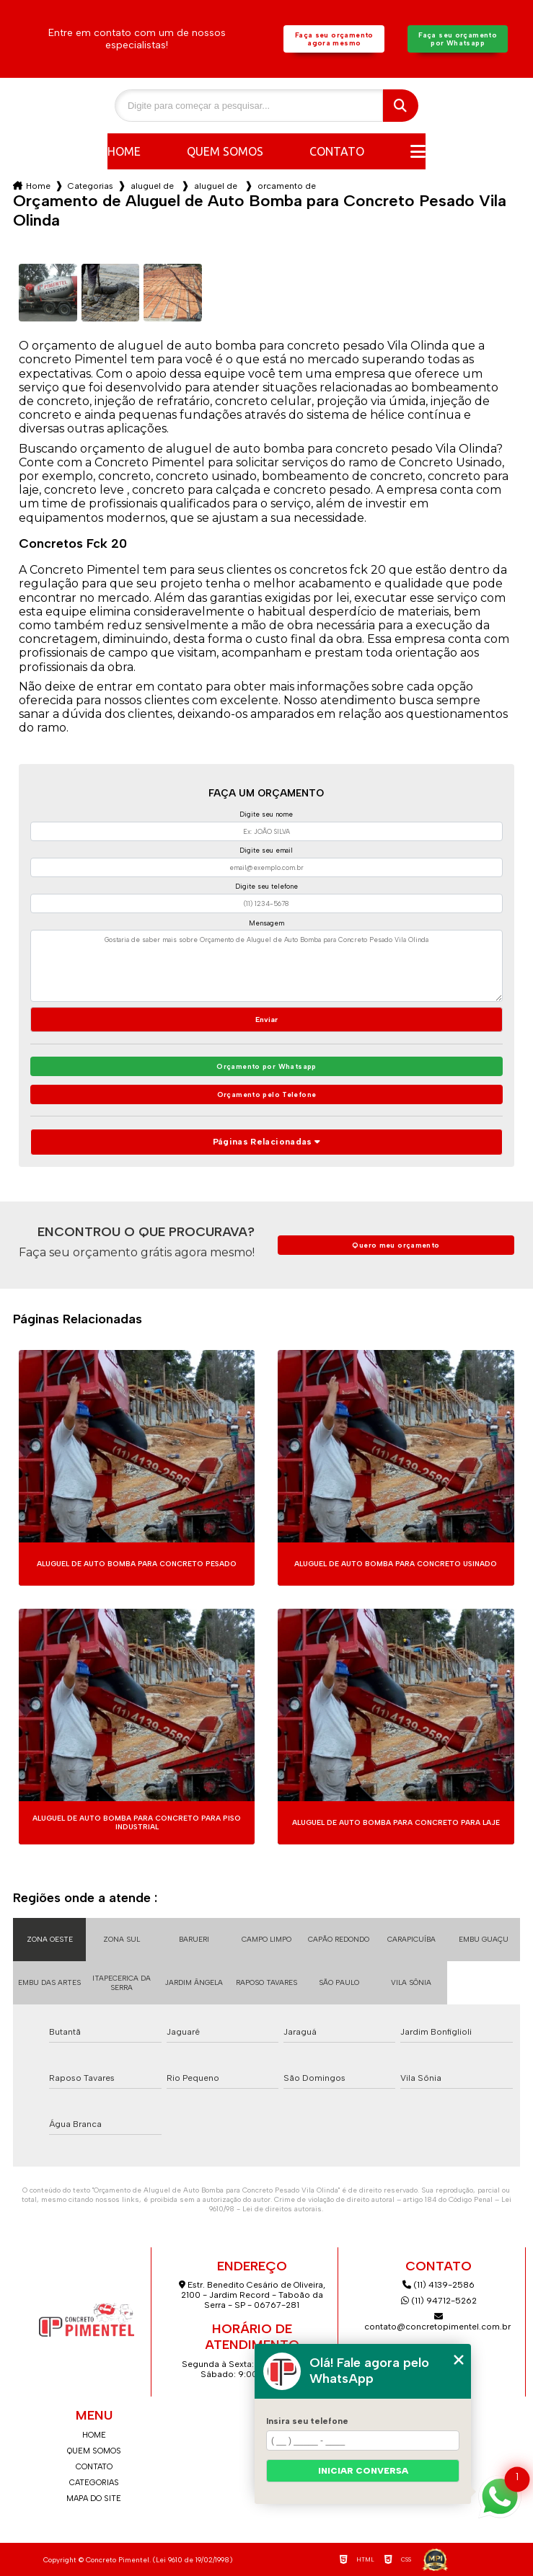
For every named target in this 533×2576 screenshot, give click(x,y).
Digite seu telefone (266, 886)
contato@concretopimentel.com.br (438, 2322)
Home (124, 151)
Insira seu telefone (307, 2421)
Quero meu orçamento (395, 1245)
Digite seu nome (266, 814)
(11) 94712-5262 (439, 2301)
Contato (336, 151)
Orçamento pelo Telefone (267, 1094)
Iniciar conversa (363, 2471)
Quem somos (225, 151)
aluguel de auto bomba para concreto (154, 186)
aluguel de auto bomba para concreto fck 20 (217, 186)
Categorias (90, 186)
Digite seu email (266, 850)
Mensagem (266, 923)
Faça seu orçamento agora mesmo (334, 39)
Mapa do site (93, 2498)
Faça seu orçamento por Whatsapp (457, 39)
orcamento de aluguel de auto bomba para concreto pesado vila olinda (287, 186)
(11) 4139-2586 (438, 2285)
